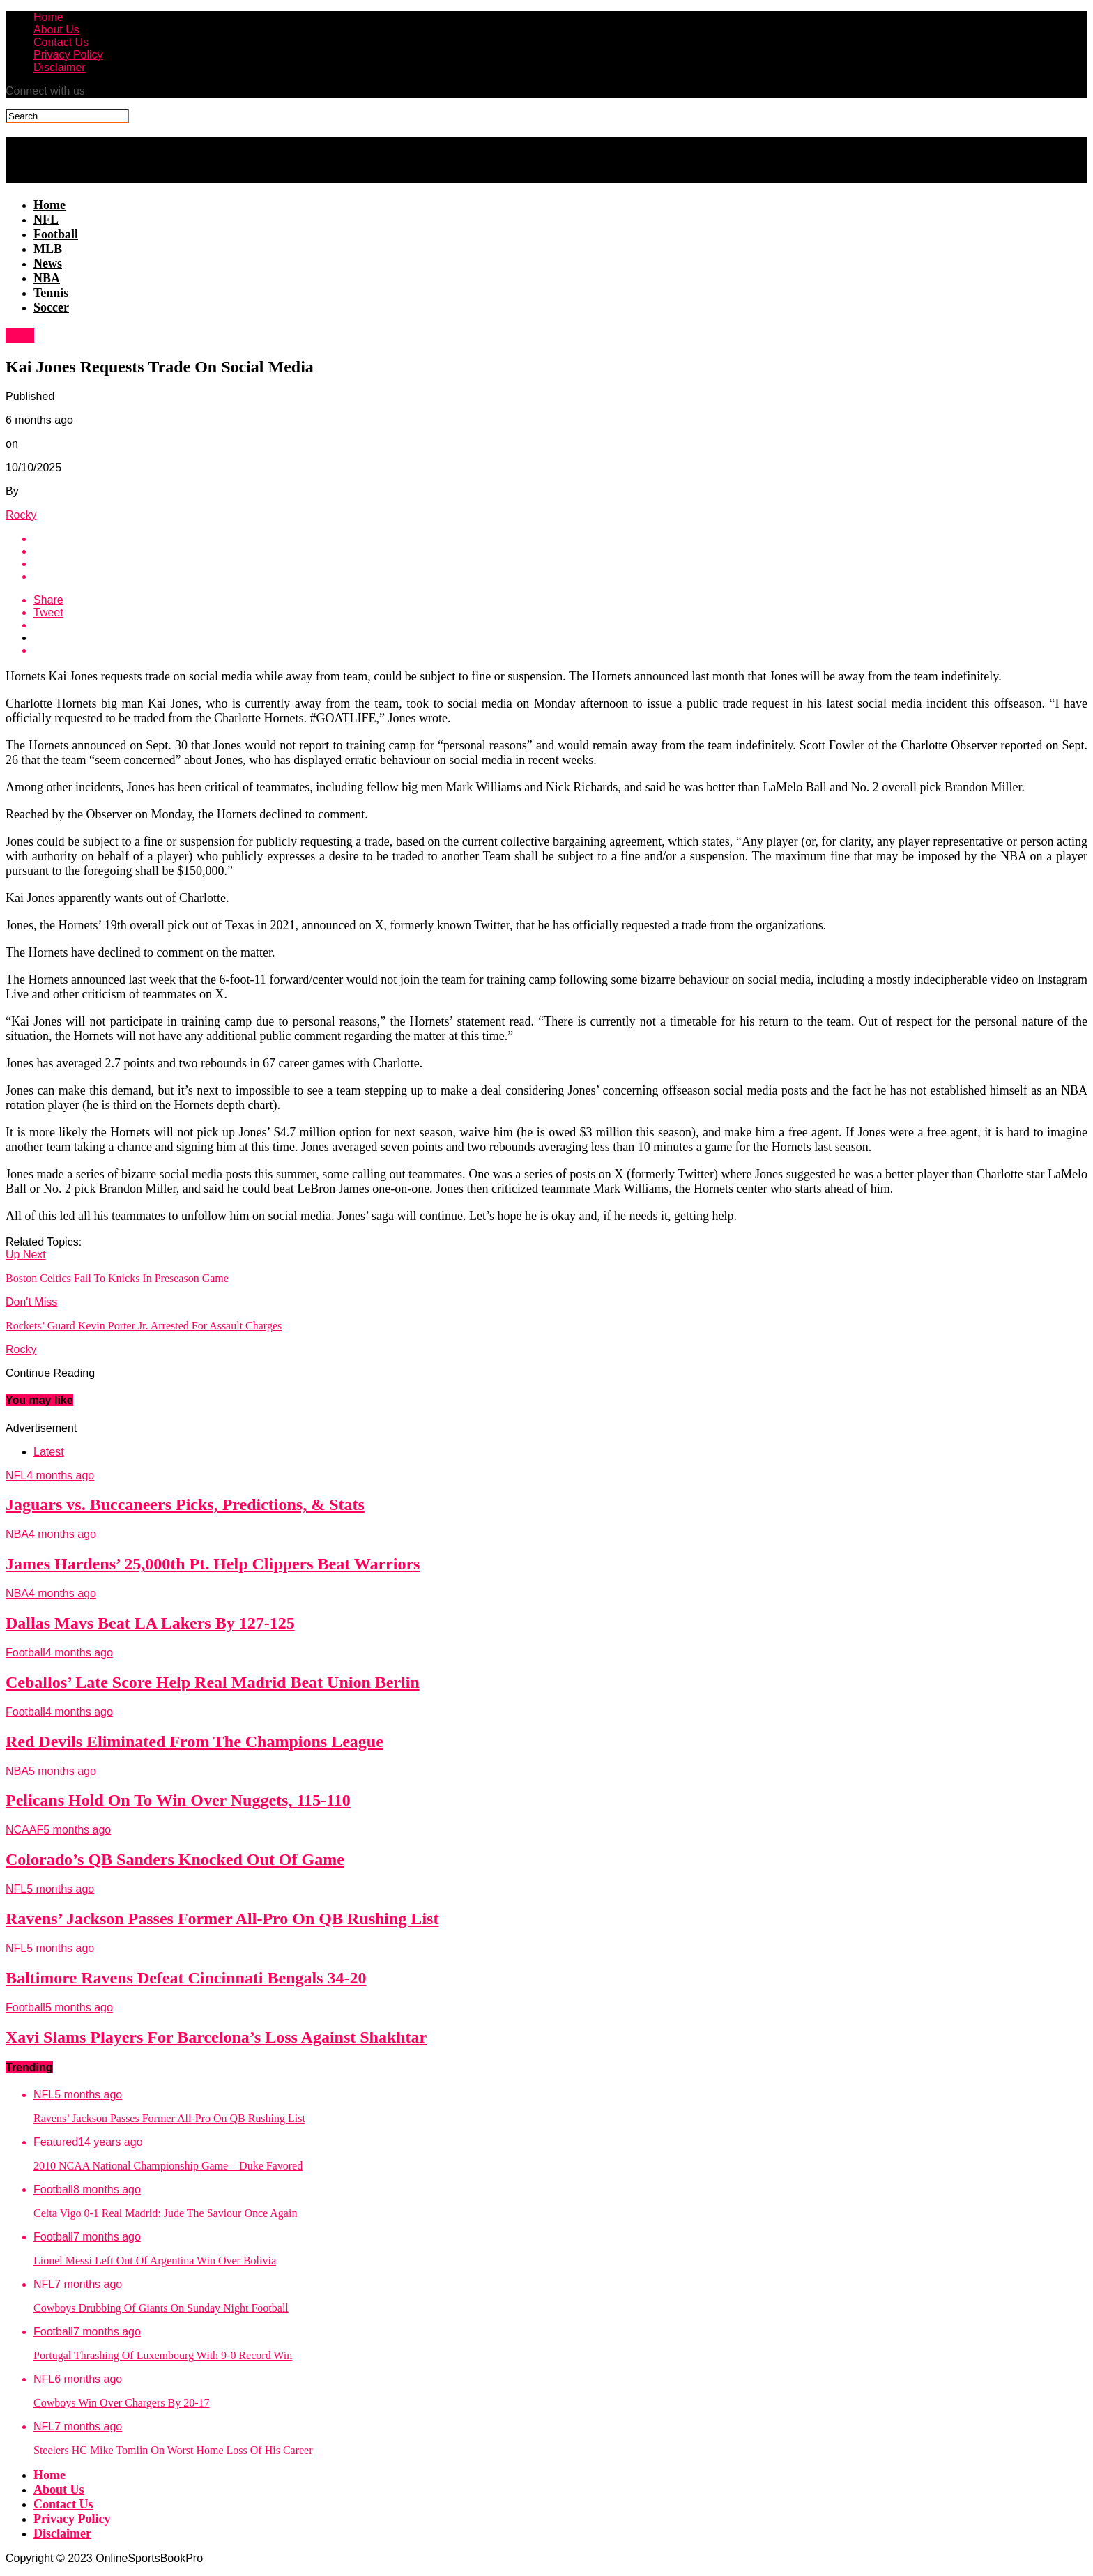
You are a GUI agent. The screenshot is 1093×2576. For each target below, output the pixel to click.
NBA (46, 278)
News (47, 263)
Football (55, 234)
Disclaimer (59, 67)
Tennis (50, 293)
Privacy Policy (68, 55)
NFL (46, 220)
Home (48, 17)
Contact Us (61, 42)
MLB (47, 249)
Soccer (51, 307)
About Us (56, 30)
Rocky (21, 515)
